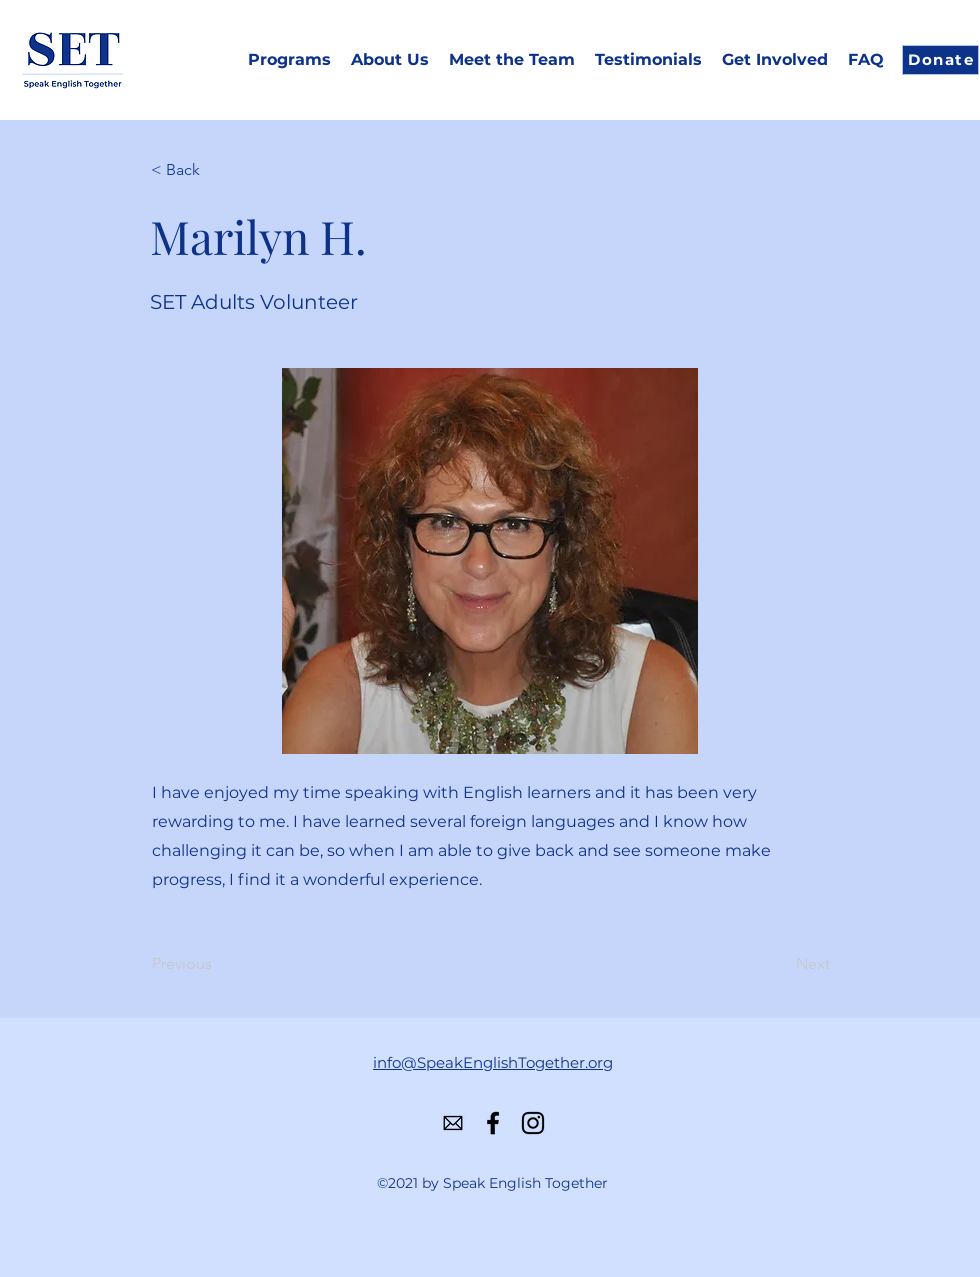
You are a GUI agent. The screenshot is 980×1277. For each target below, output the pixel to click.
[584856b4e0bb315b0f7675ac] (453, 1123)
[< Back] (217, 170)
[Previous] (218, 965)
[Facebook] (493, 1123)
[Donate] (940, 60)
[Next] (780, 965)
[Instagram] (533, 1123)
